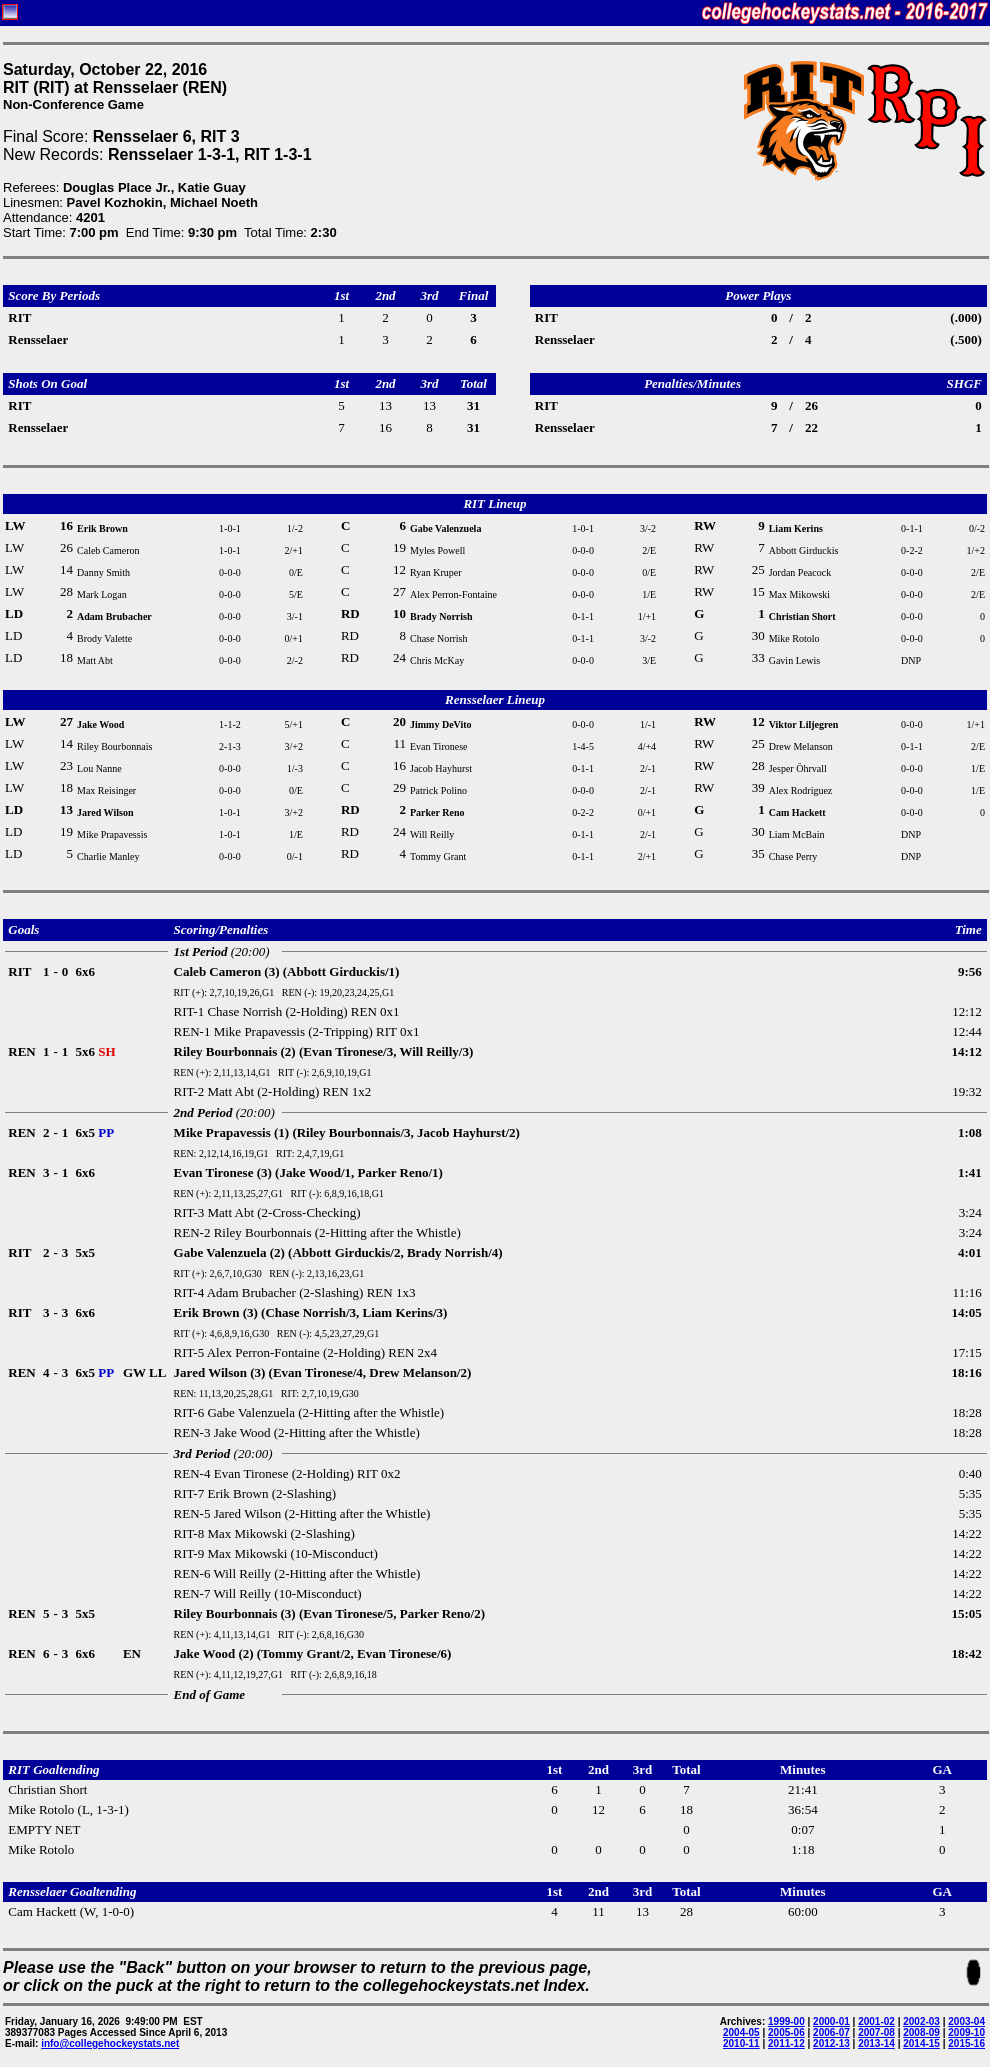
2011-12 (786, 2043)
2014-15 (921, 2043)
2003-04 (966, 2021)
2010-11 (741, 2043)
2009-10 (966, 2032)
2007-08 (876, 2032)
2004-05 (741, 2032)
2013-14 (876, 2043)
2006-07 (831, 2032)
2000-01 (831, 2021)
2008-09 (921, 2032)
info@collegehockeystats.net (110, 2043)
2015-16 (966, 2043)
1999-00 (786, 2021)
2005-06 (786, 2032)
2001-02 (876, 2021)
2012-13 (831, 2043)
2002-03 (921, 2021)
